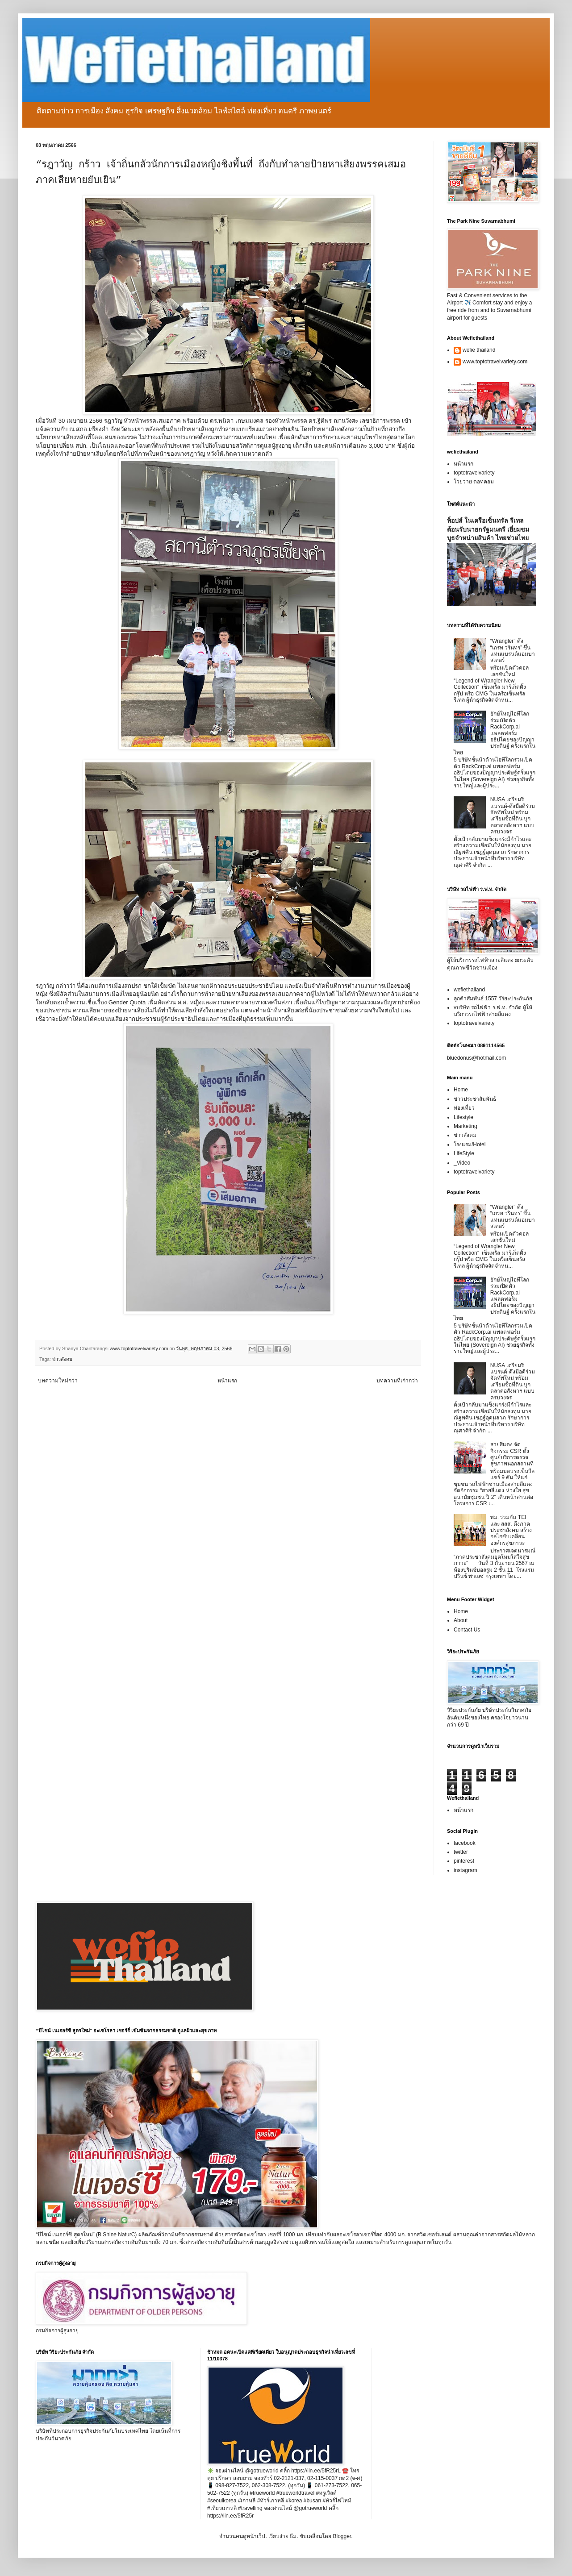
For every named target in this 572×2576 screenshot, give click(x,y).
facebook (465, 1843)
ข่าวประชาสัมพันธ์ (475, 1099)
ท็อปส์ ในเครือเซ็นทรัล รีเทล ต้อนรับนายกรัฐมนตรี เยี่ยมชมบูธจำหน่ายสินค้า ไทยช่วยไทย (488, 529)
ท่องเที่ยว (464, 1108)
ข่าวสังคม (62, 1359)
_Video (462, 1163)
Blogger (342, 2536)
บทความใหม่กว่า (58, 1380)
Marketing (465, 1126)
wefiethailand (469, 989)
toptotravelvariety (474, 473)
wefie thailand (479, 350)
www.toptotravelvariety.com (495, 361)
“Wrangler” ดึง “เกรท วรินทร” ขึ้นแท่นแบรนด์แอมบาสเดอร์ (512, 650)
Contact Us (467, 1630)
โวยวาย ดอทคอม (474, 482)
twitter (461, 1852)
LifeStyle (464, 1153)
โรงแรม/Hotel (469, 1144)
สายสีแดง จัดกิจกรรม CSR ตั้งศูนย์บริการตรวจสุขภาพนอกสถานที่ (512, 1454)
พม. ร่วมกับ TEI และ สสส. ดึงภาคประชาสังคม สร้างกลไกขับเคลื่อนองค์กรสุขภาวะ (511, 1530)
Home (461, 1089)
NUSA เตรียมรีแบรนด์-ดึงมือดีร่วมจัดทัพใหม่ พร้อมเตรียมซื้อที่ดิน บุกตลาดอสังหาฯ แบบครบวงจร (512, 815)
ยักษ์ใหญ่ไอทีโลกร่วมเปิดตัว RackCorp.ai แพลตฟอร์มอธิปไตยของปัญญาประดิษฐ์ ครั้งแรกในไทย (494, 733)
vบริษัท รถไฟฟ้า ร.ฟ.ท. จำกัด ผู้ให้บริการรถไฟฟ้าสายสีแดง (493, 1010)
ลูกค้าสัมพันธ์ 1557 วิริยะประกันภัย (493, 998)
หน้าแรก (227, 1380)
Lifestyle (463, 1117)
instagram (465, 1870)
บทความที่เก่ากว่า (397, 1380)
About (461, 1620)
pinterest (464, 1861)
